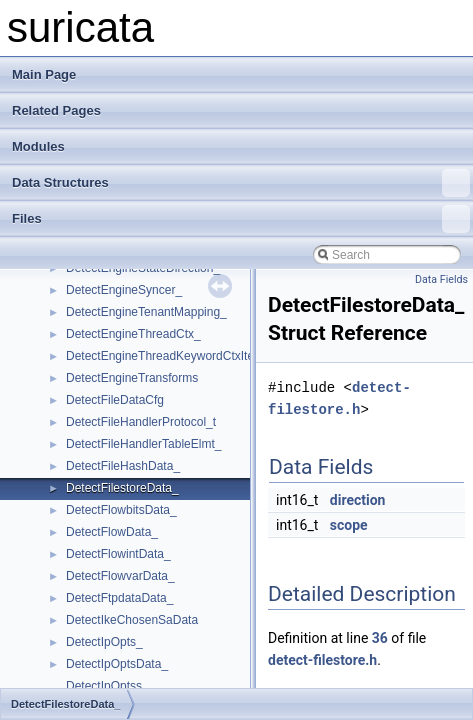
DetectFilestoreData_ (122, 488)
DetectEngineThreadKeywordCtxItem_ (168, 356)
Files (241, 219)
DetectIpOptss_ (107, 686)
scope (349, 525)
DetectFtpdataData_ (119, 598)
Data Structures (241, 183)
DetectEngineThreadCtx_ (133, 334)
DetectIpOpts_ (104, 642)
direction (358, 500)
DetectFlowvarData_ (120, 576)
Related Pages (56, 110)
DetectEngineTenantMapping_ (146, 312)
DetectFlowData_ (112, 532)
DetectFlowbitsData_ (121, 510)
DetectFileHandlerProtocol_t (141, 422)
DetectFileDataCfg (115, 400)
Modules (38, 146)
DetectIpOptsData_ (117, 664)
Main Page (44, 74)
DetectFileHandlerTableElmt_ (143, 444)
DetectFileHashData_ (123, 466)
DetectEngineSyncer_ (124, 290)
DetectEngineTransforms (132, 378)
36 (380, 638)
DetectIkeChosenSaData (132, 620)
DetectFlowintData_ (118, 554)
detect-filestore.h (322, 660)
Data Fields (441, 279)
